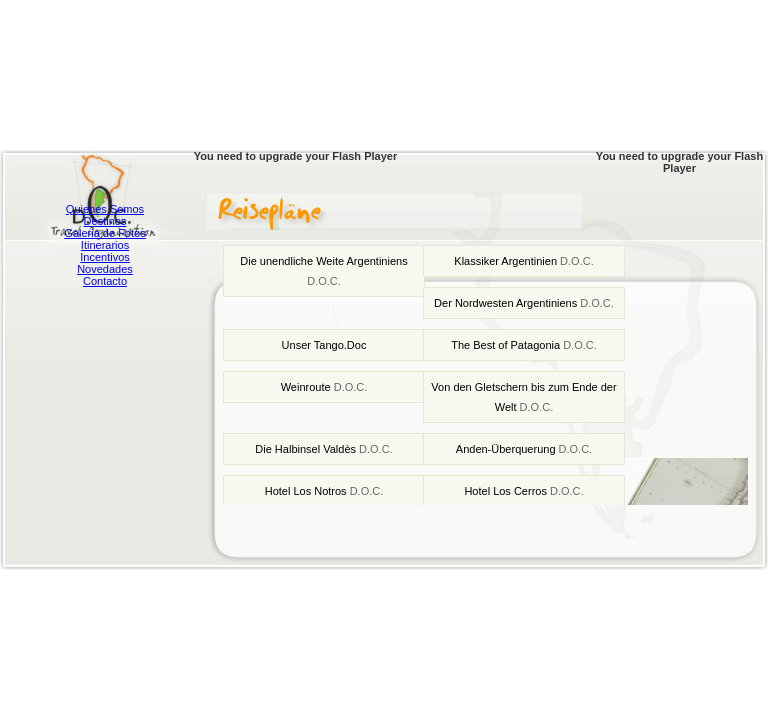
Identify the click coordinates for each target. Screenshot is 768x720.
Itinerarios (105, 245)
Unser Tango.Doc (324, 345)
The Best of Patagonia (524, 345)
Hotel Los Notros (324, 491)
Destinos (105, 221)
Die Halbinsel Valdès (323, 449)
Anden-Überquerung (524, 449)
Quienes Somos (105, 209)
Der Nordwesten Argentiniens (524, 303)
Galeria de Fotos (104, 233)
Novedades (105, 269)
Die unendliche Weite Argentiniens (323, 271)
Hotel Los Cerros (523, 491)
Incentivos (105, 257)
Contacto (105, 281)
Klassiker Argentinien (523, 261)
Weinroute (324, 387)
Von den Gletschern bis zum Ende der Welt (523, 397)
